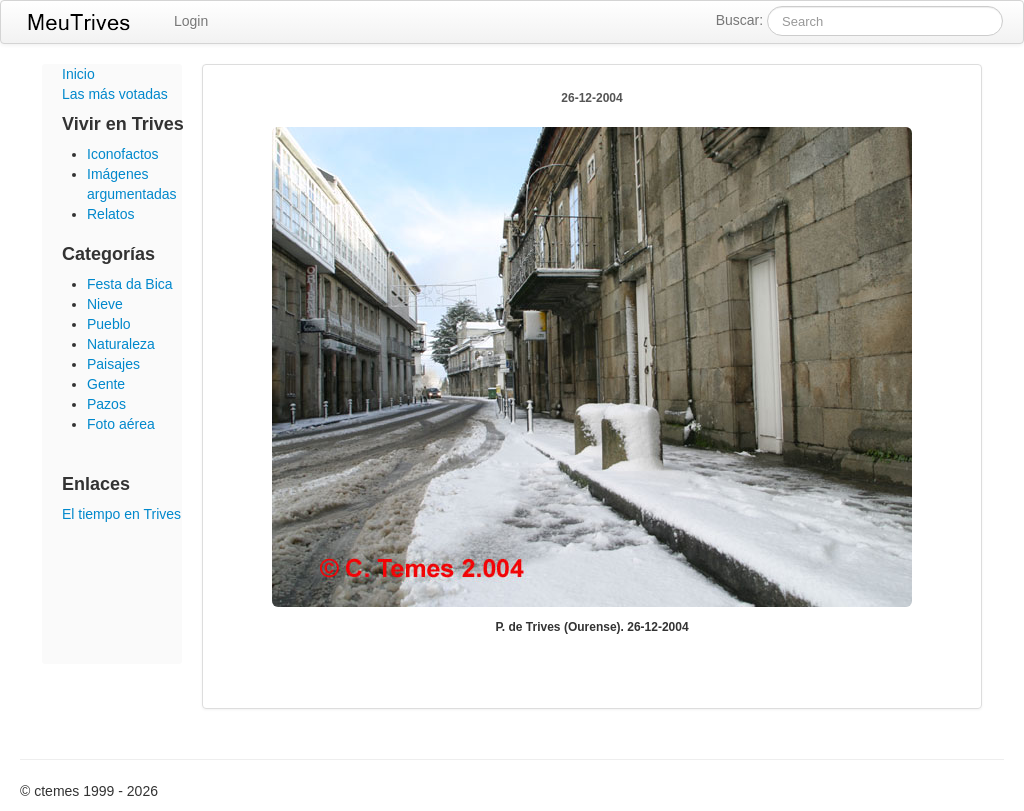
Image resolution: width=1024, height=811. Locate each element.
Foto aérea (121, 424)
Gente (106, 384)
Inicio (78, 74)
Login (191, 21)
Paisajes (113, 364)
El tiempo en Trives (121, 514)
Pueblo (109, 324)
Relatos (110, 214)
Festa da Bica (130, 284)
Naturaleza (121, 344)
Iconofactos (123, 154)
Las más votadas (115, 94)
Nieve (105, 304)
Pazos (106, 404)
